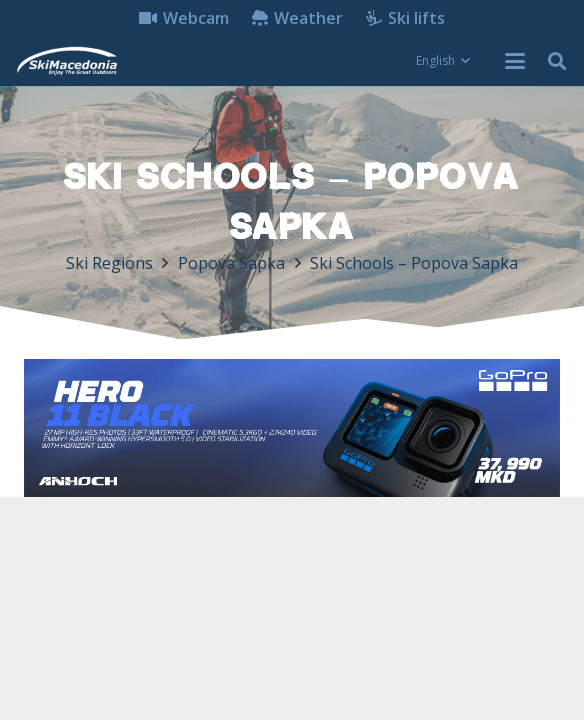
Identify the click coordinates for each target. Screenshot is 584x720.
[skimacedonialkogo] (66, 61)
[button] (442, 61)
